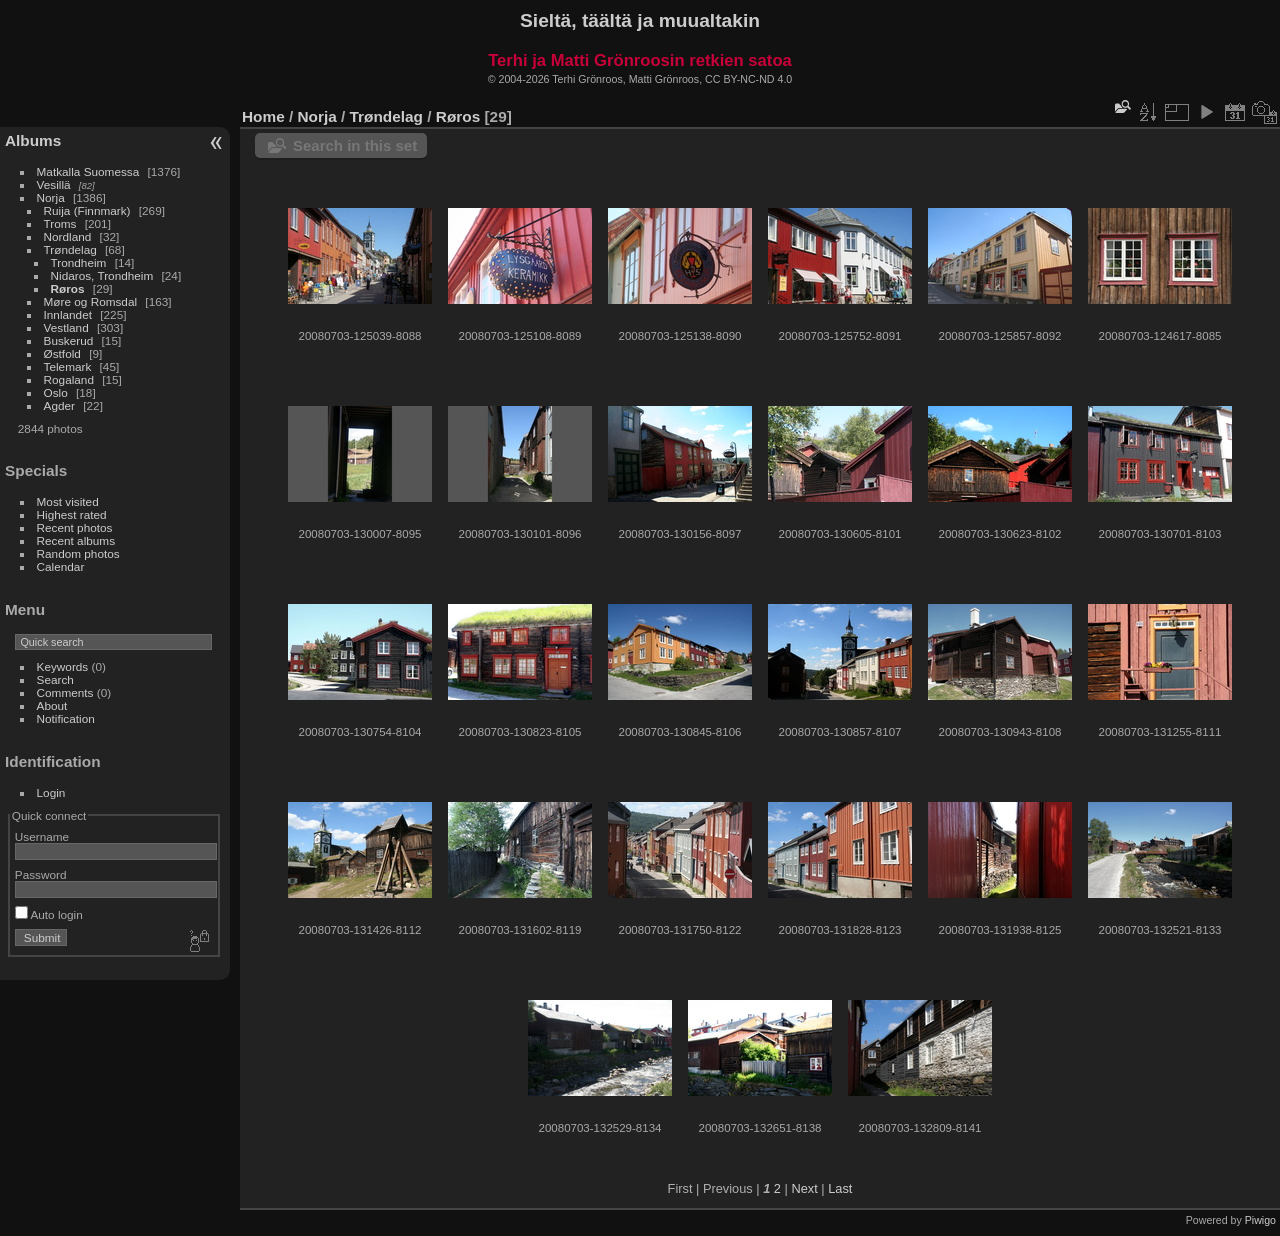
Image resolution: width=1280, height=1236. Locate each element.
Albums (33, 140)
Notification (66, 718)
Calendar (61, 566)
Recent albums (76, 540)
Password (41, 874)
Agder (59, 405)
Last (840, 1188)
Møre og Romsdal (91, 301)
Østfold (62, 353)
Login (51, 792)
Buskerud (69, 340)
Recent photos (75, 527)
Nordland (68, 236)
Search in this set (355, 145)
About (52, 705)
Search (55, 679)
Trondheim (79, 262)
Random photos (78, 553)
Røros (68, 288)
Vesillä (54, 184)
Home (263, 116)
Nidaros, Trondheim (102, 275)
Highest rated (72, 514)
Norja (51, 197)
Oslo (56, 392)
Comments (65, 692)
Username (42, 836)
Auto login (49, 914)
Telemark (68, 366)
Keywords (63, 666)
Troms (60, 223)
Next (804, 1188)
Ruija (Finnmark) (87, 210)
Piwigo (1260, 1220)
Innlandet (68, 314)
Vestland (66, 327)
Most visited (68, 501)
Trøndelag (70, 249)
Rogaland (69, 379)
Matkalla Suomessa (88, 171)
